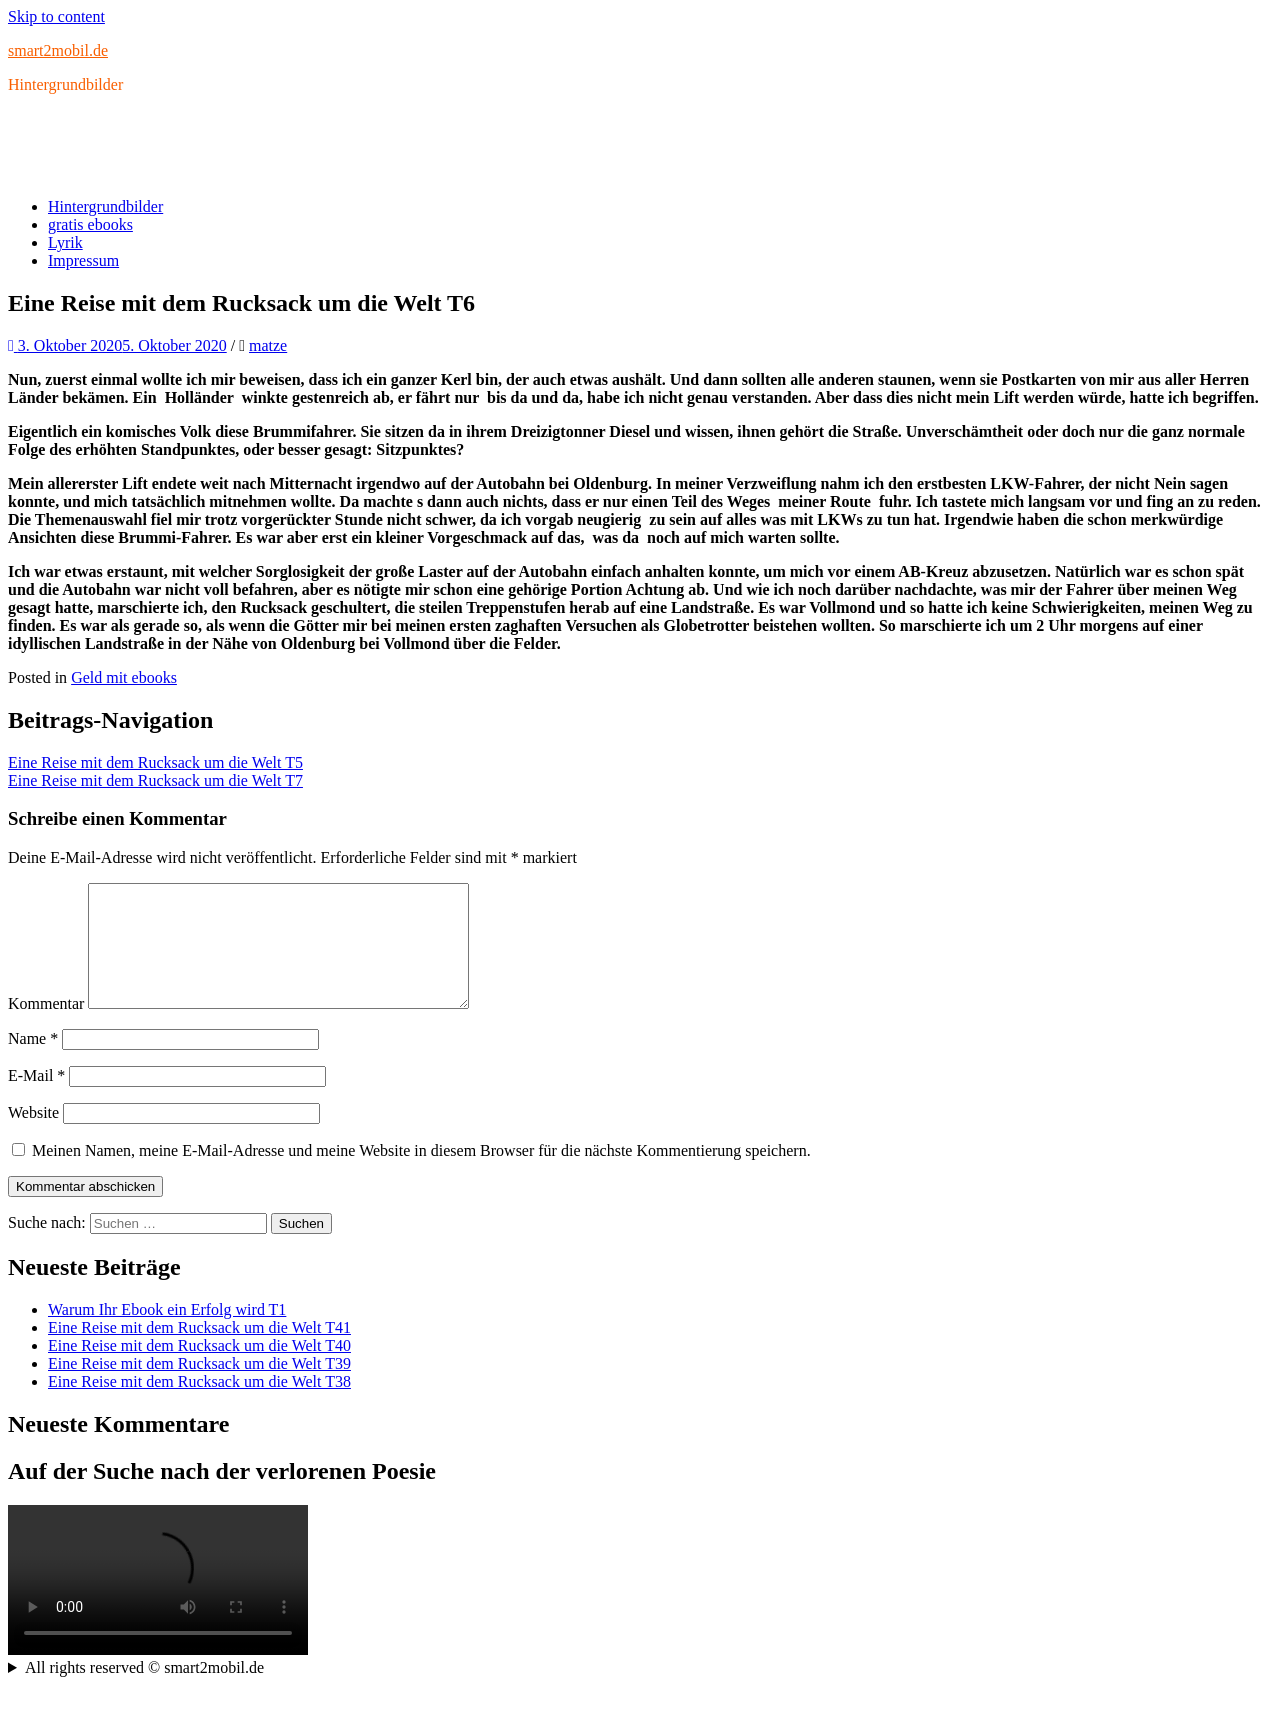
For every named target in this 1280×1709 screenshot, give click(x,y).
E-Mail (36, 1099)
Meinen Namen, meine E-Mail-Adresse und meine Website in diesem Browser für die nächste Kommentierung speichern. (421, 1174)
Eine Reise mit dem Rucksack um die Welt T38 (199, 1405)
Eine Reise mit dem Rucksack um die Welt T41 (199, 1351)
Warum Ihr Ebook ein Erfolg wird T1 (167, 1333)
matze (268, 345)
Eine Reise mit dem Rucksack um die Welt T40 (199, 1369)
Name (33, 1062)
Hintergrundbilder (105, 206)
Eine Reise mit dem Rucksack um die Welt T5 (155, 762)
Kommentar (46, 1027)
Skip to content (56, 16)
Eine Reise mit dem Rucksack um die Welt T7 (155, 780)
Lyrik (65, 242)
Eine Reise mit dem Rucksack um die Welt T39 (199, 1387)
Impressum (83, 260)
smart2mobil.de (58, 50)
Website (33, 1136)
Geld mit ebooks (124, 677)
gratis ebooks (90, 224)
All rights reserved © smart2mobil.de (144, 1691)
